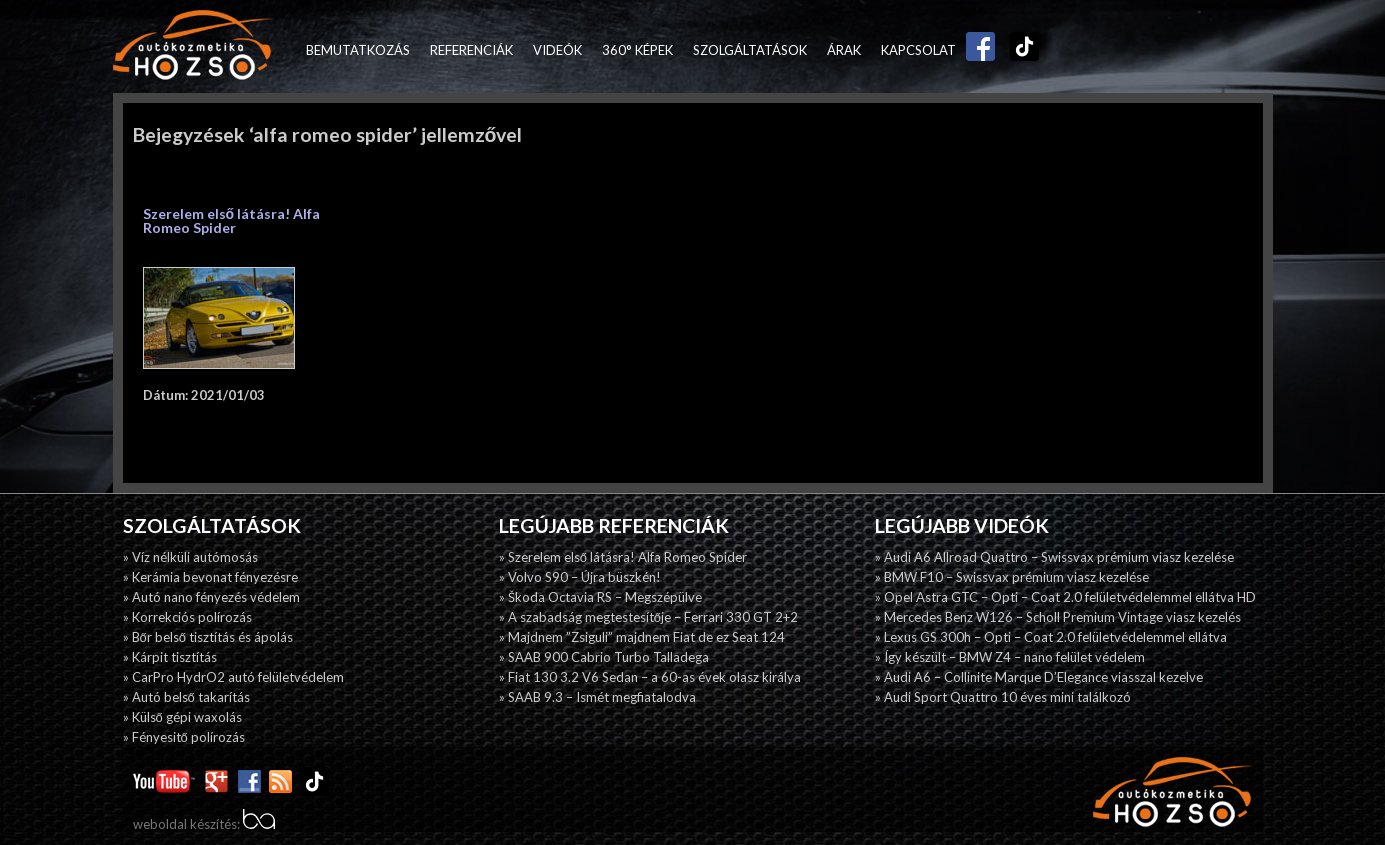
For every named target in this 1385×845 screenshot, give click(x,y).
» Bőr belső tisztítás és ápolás (208, 637)
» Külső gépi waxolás (182, 717)
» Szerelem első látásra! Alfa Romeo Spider (623, 557)
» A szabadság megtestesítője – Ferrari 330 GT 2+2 (648, 617)
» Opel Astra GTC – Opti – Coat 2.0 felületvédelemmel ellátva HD (1065, 597)
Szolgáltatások (750, 50)
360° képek (637, 50)
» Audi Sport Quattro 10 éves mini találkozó (1003, 697)
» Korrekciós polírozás (187, 617)
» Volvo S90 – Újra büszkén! (580, 577)
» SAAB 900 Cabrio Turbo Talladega (604, 657)
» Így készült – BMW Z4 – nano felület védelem (1010, 657)
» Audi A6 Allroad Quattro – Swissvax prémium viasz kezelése (1054, 557)
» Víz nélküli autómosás (190, 557)
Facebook (976, 50)
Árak (844, 50)
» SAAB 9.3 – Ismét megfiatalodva (597, 697)
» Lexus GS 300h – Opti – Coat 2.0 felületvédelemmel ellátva (1051, 637)
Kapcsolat (918, 50)
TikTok (1020, 50)
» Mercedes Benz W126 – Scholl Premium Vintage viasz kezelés (1058, 617)
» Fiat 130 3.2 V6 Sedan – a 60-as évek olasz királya (650, 677)
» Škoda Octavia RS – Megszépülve (600, 597)
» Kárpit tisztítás (170, 657)
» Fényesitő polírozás (184, 737)
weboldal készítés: (204, 824)
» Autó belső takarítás (186, 697)
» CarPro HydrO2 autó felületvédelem (233, 677)
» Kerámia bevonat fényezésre (210, 577)
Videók (557, 50)
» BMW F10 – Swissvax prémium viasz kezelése (1012, 577)
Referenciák (471, 50)
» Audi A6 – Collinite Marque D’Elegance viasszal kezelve (1039, 677)
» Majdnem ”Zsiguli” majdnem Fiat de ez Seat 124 (642, 637)
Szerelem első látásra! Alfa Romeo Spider (232, 220)
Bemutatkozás (358, 50)
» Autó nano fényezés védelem (211, 597)
